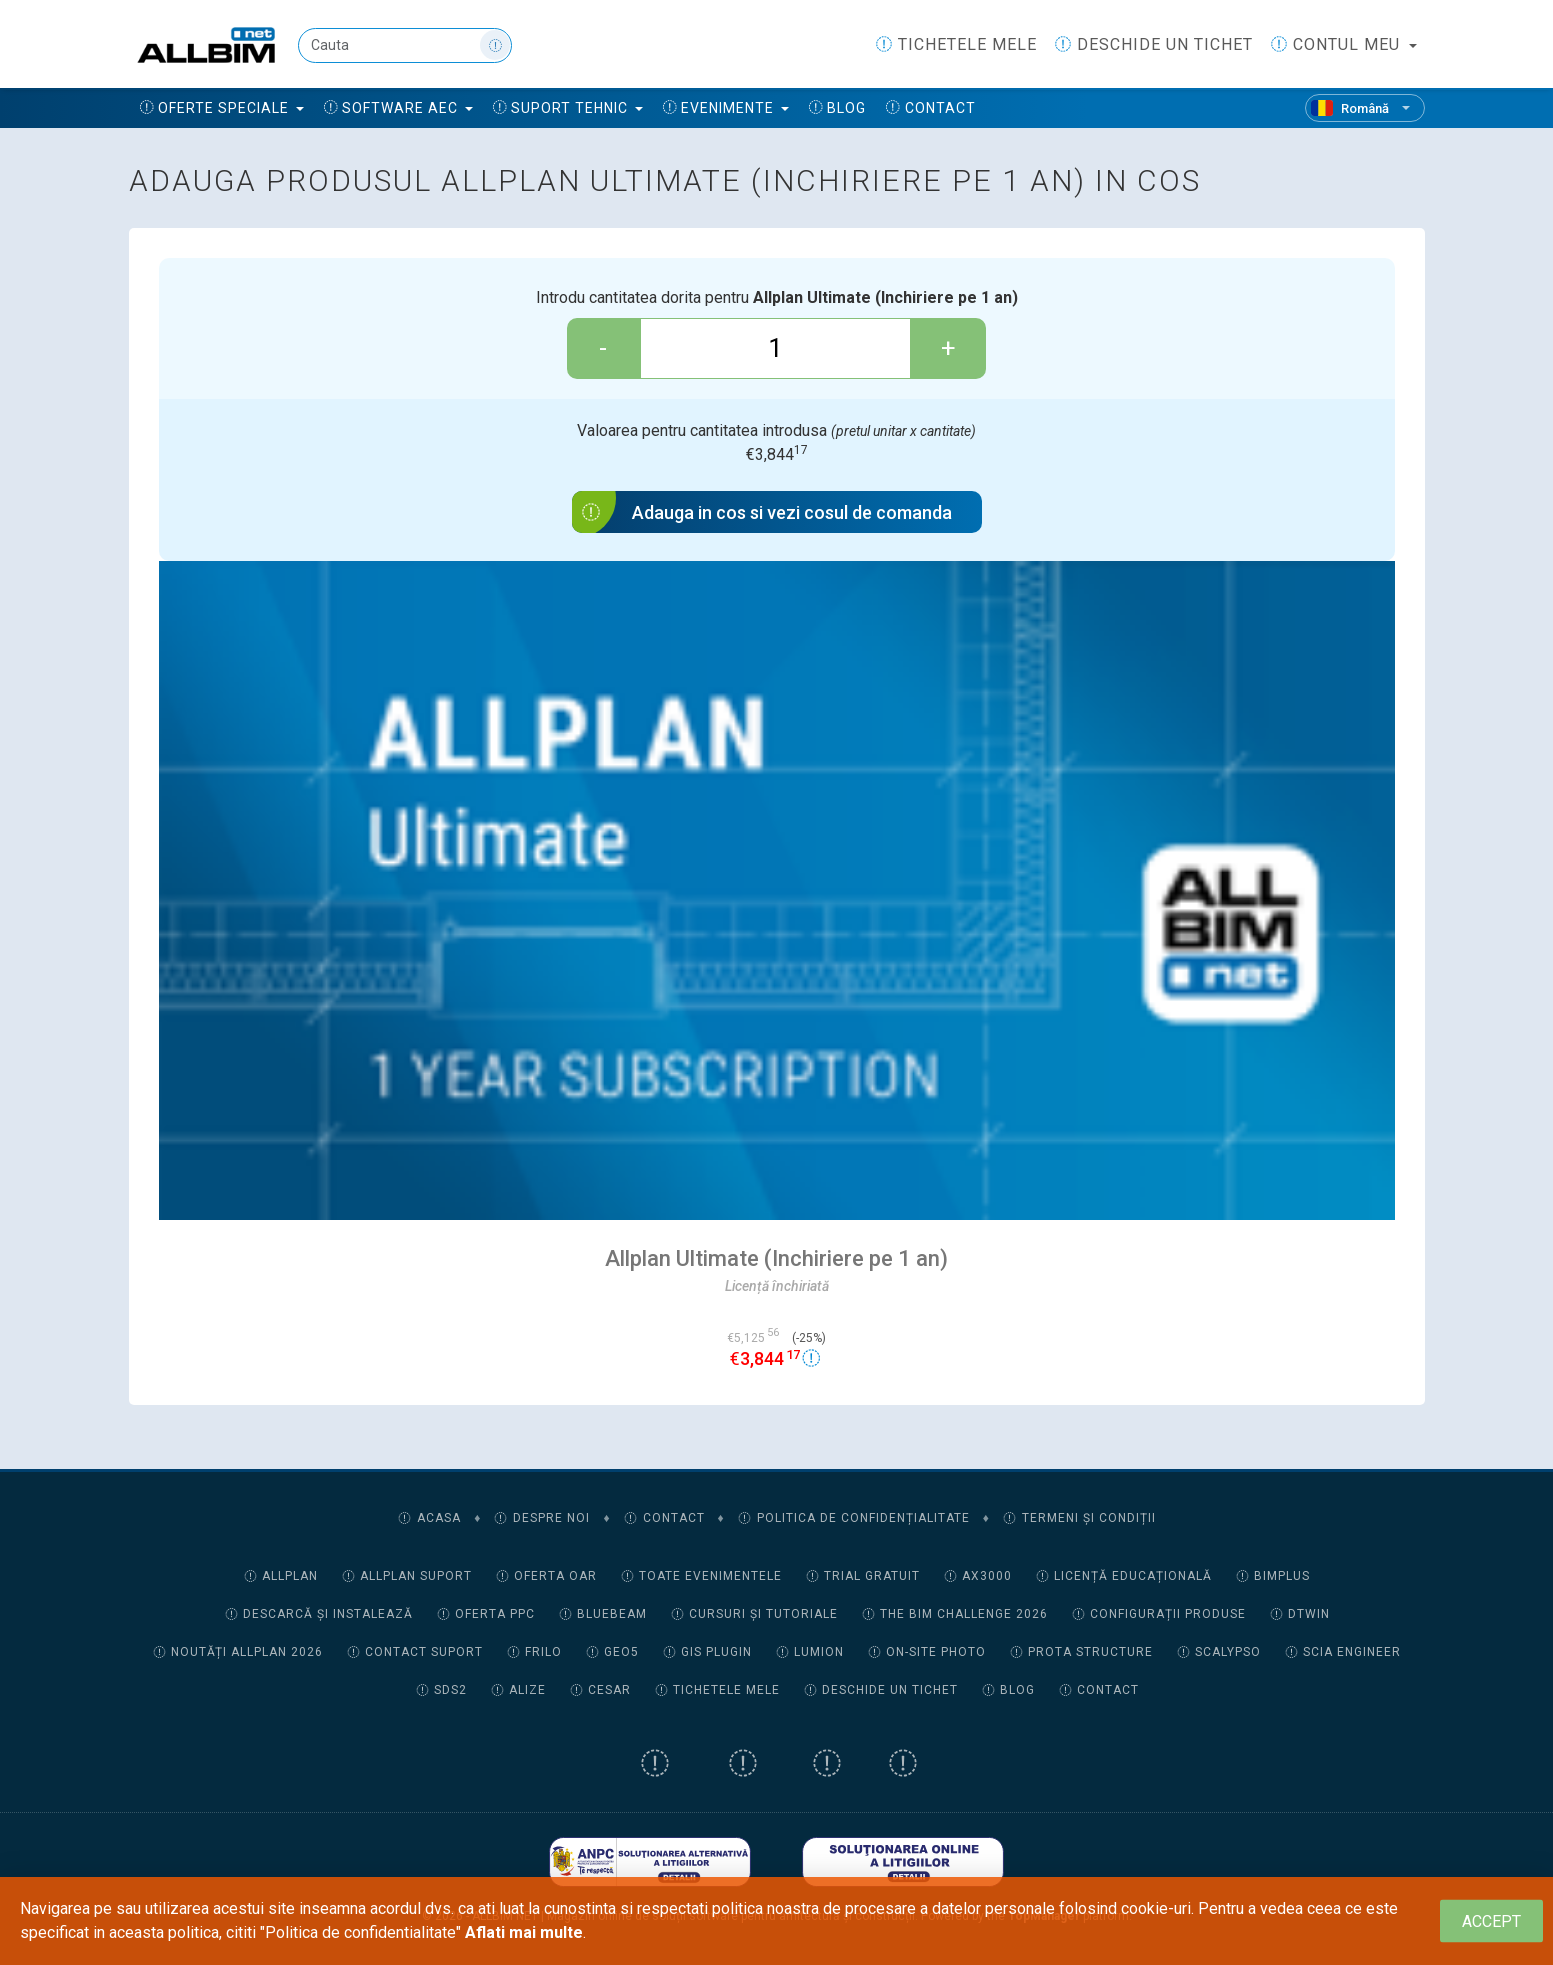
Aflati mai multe (524, 1932)
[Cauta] (405, 45)
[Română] (1365, 108)
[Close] (1491, 1921)
